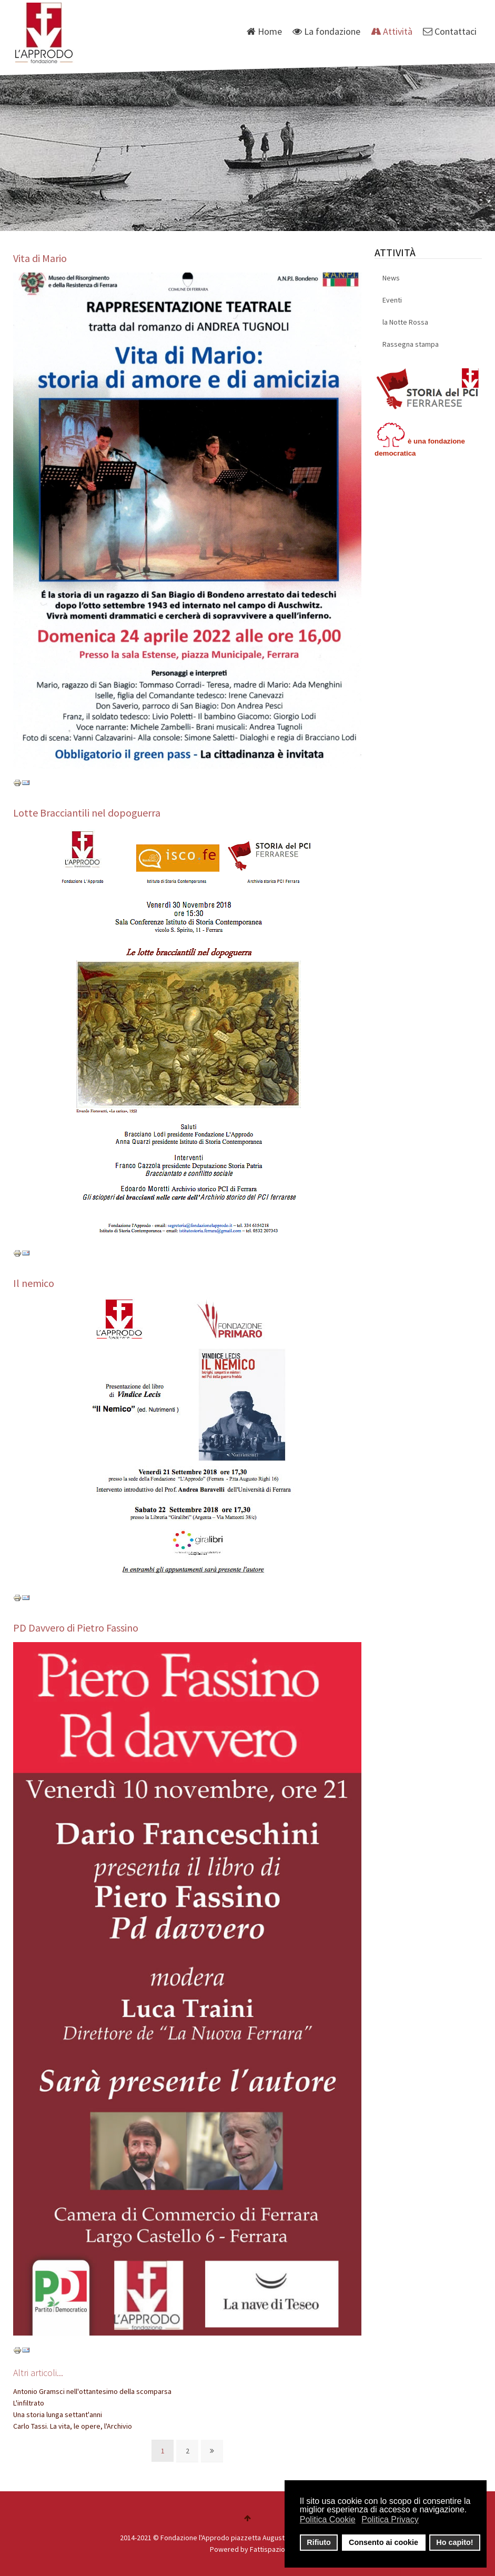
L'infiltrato (28, 2403)
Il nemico (33, 1283)
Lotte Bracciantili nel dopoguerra (86, 812)
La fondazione (326, 31)
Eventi (392, 300)
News (391, 278)
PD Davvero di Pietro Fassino (75, 1627)
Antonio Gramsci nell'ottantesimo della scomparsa (92, 2391)
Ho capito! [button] (454, 2542)
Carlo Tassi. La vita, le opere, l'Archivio (72, 2426)
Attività (391, 31)
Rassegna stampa (410, 344)
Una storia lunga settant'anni (57, 2414)
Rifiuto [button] (319, 2542)
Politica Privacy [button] (389, 2519)
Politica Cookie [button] (328, 2519)
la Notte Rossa (405, 322)
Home (264, 31)
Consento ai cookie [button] (383, 2542)
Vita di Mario (40, 258)
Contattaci (450, 31)
